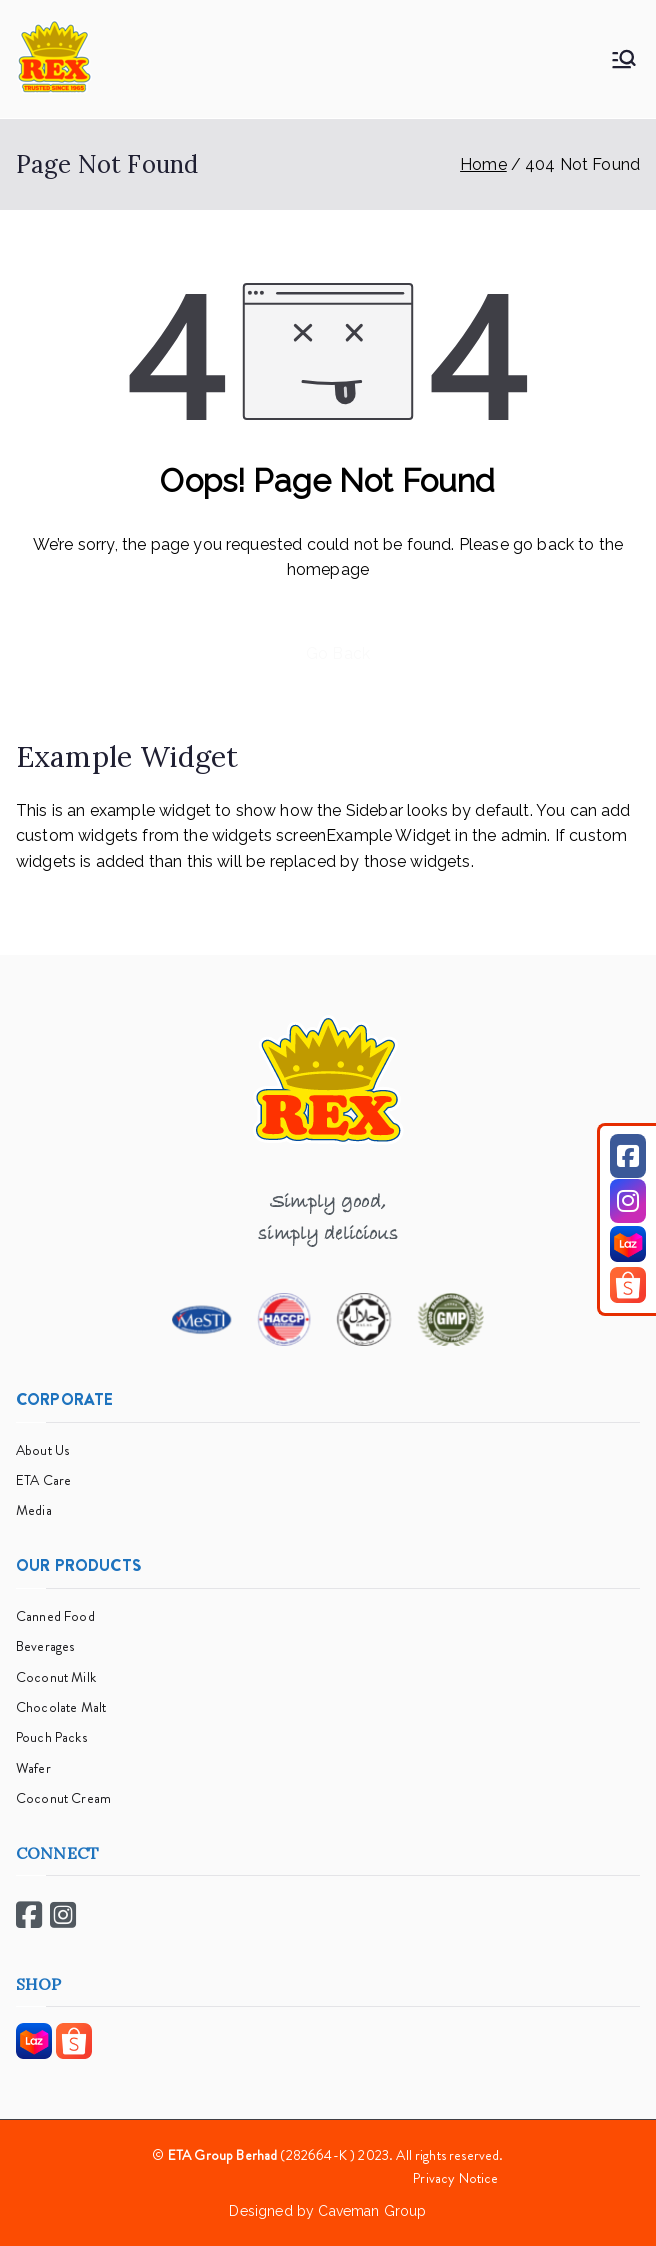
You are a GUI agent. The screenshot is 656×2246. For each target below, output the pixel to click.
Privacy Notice (455, 2178)
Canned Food (55, 1616)
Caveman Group (372, 2211)
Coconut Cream (63, 1798)
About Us (42, 1450)
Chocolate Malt (61, 1707)
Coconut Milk (56, 1677)
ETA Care (43, 1480)
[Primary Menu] (624, 59)
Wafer (33, 1768)
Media (34, 1510)
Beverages (45, 1646)
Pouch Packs (51, 1737)
